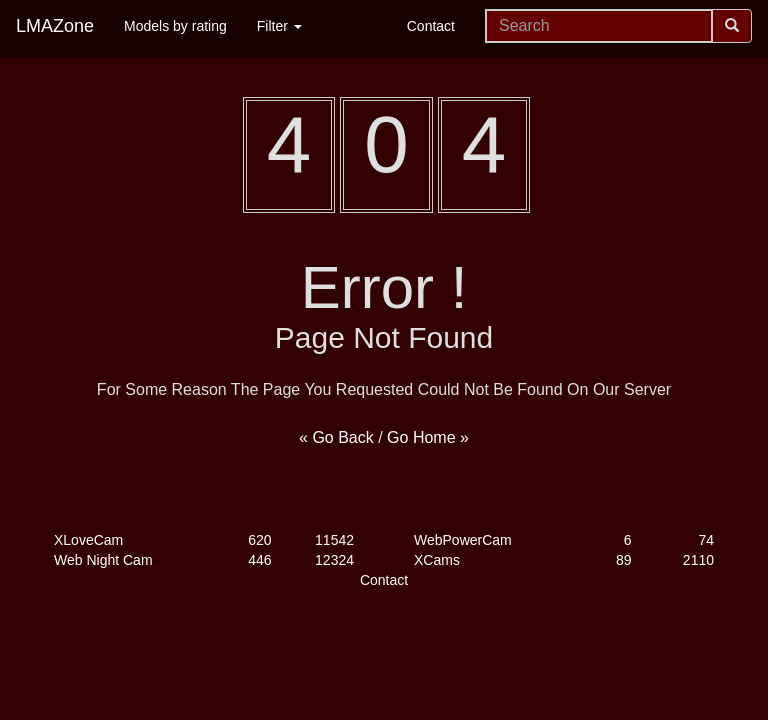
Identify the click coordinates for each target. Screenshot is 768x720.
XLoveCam (88, 540)
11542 (334, 540)
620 (259, 540)
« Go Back (336, 437)
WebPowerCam (463, 540)
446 (259, 560)
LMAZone (55, 26)
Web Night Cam (103, 560)
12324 (334, 560)
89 (624, 560)
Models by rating (175, 26)
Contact (431, 26)
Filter (279, 26)
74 (706, 540)
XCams (437, 560)
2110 (698, 560)
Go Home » (428, 437)
